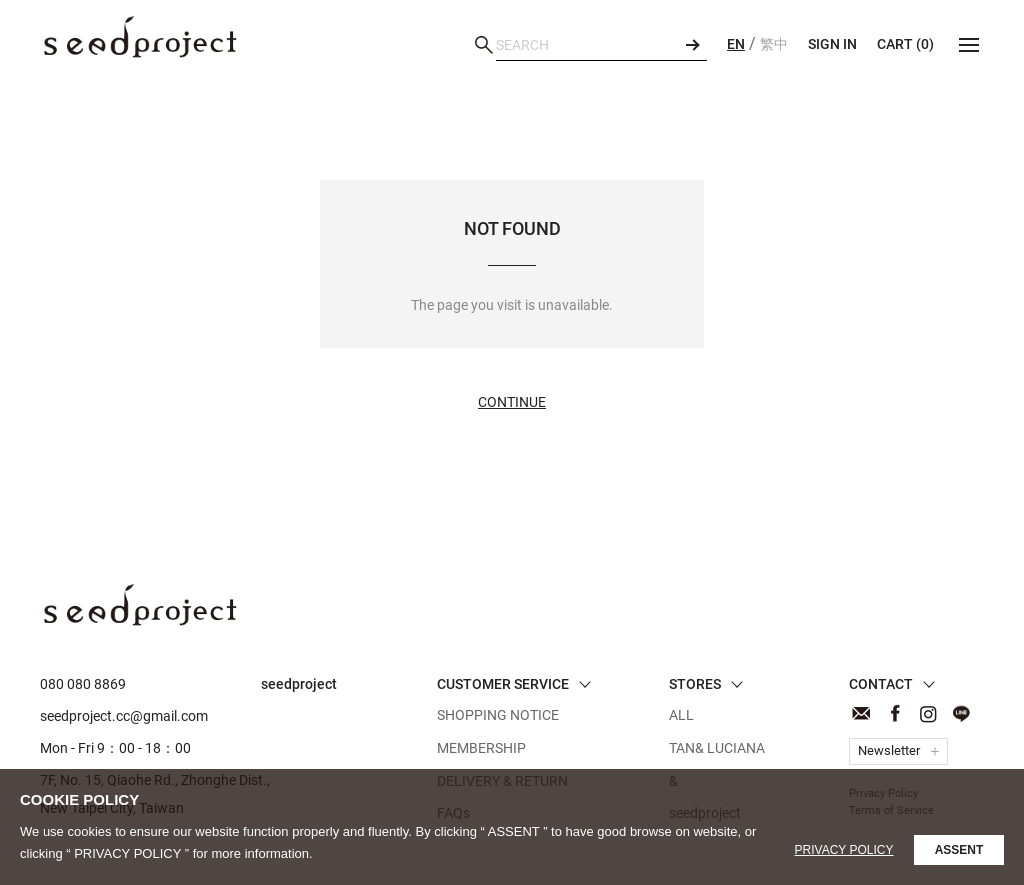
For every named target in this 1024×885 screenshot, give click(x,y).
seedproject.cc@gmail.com (124, 716)
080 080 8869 (83, 684)
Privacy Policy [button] (844, 850)
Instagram (927, 713)
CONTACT (861, 713)
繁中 (774, 44)
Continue (512, 402)
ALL (681, 715)
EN (736, 44)
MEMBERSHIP (481, 748)
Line (960, 713)
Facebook (894, 713)
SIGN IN (832, 44)
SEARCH (692, 45)
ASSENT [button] (959, 850)
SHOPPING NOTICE (498, 715)
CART (905, 44)
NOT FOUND (140, 37)
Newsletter (889, 750)
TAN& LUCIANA (717, 748)
